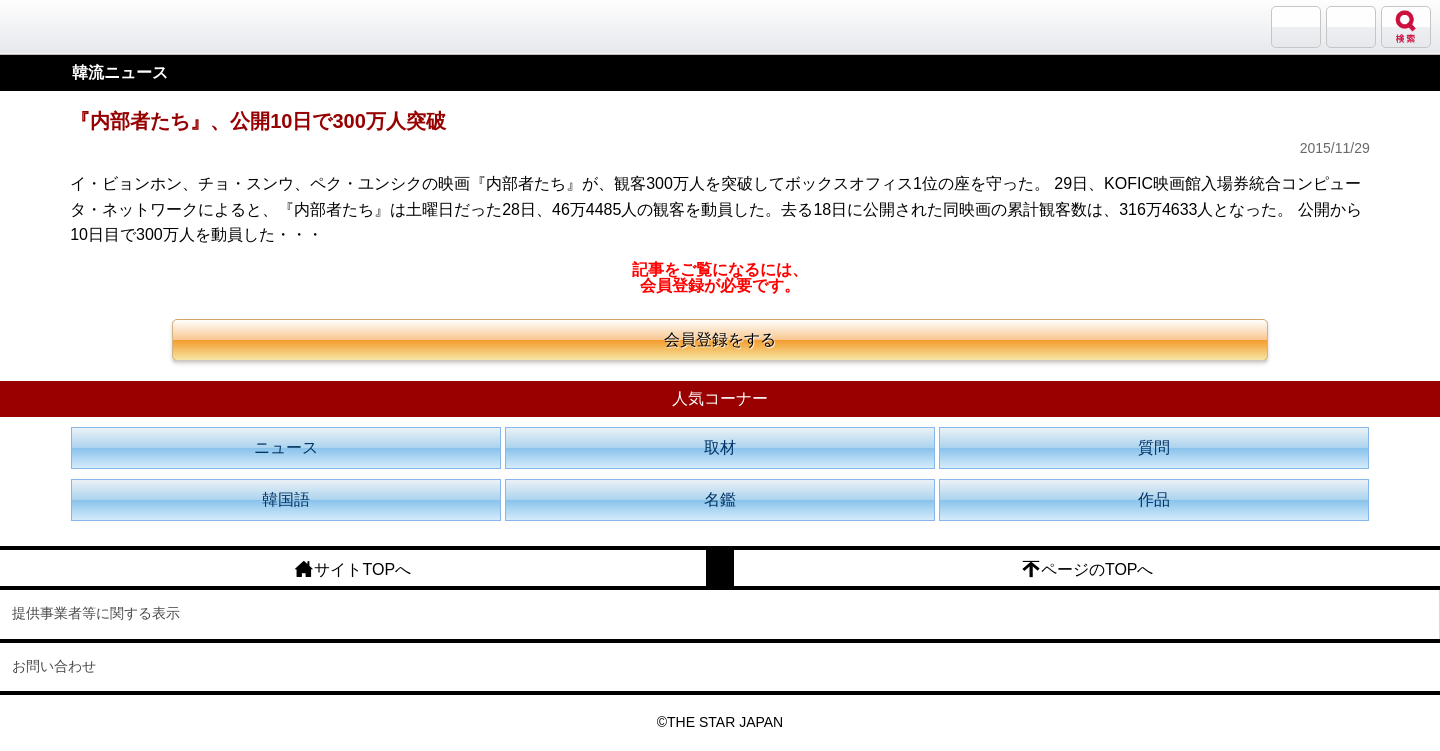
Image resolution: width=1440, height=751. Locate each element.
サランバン (1296, 27)
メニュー (1351, 27)
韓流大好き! (67, 26)
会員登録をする (720, 339)
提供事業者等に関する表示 (96, 613)
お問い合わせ (54, 666)
